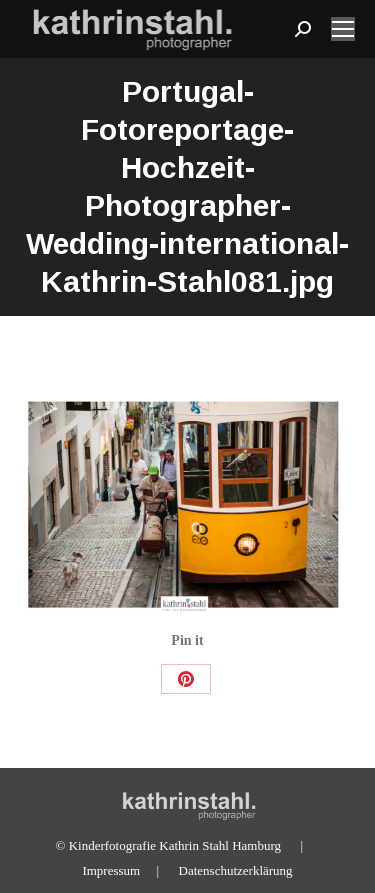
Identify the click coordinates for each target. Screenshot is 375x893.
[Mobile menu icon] (343, 29)
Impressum (111, 870)
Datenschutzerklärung (236, 870)
